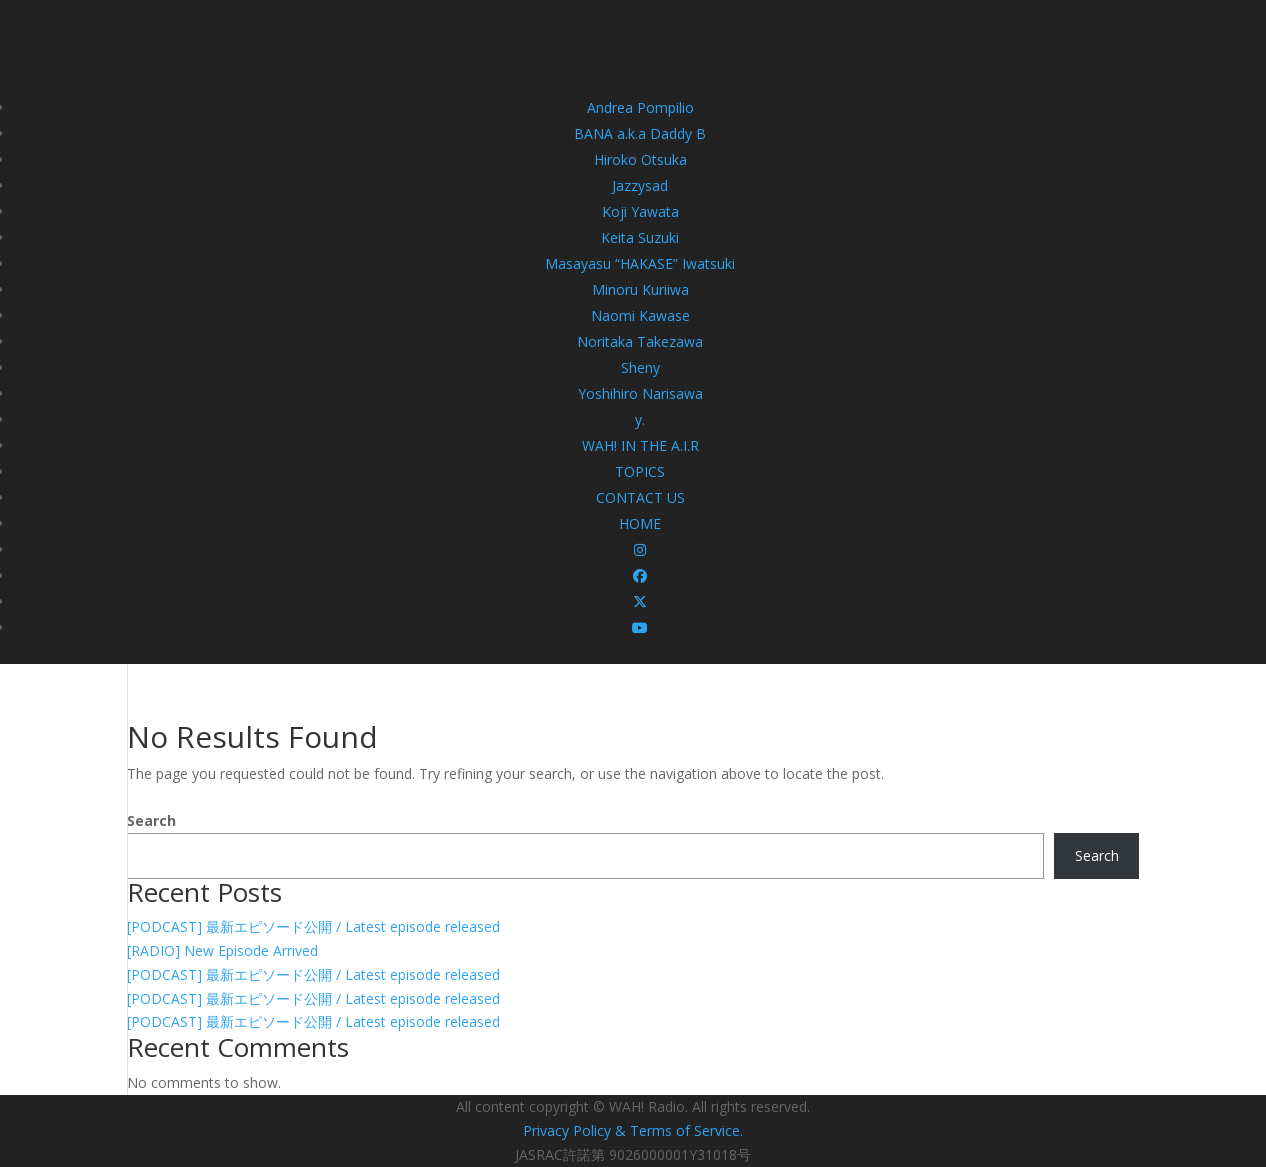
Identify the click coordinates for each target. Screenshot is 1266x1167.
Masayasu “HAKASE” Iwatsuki (640, 263)
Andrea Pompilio (640, 107)
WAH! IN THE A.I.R (640, 445)
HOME (640, 523)
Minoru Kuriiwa (640, 289)
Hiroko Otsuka (640, 159)
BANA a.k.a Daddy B (640, 133)
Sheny (640, 367)
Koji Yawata (640, 211)
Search (151, 820)
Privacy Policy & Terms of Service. (633, 1130)
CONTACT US (640, 497)
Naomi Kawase (640, 315)
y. (640, 419)
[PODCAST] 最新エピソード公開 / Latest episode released (313, 926)
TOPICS (640, 471)
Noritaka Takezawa (640, 341)
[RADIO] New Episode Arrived (222, 950)
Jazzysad (640, 185)
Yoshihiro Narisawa (640, 393)
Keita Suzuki (640, 237)
